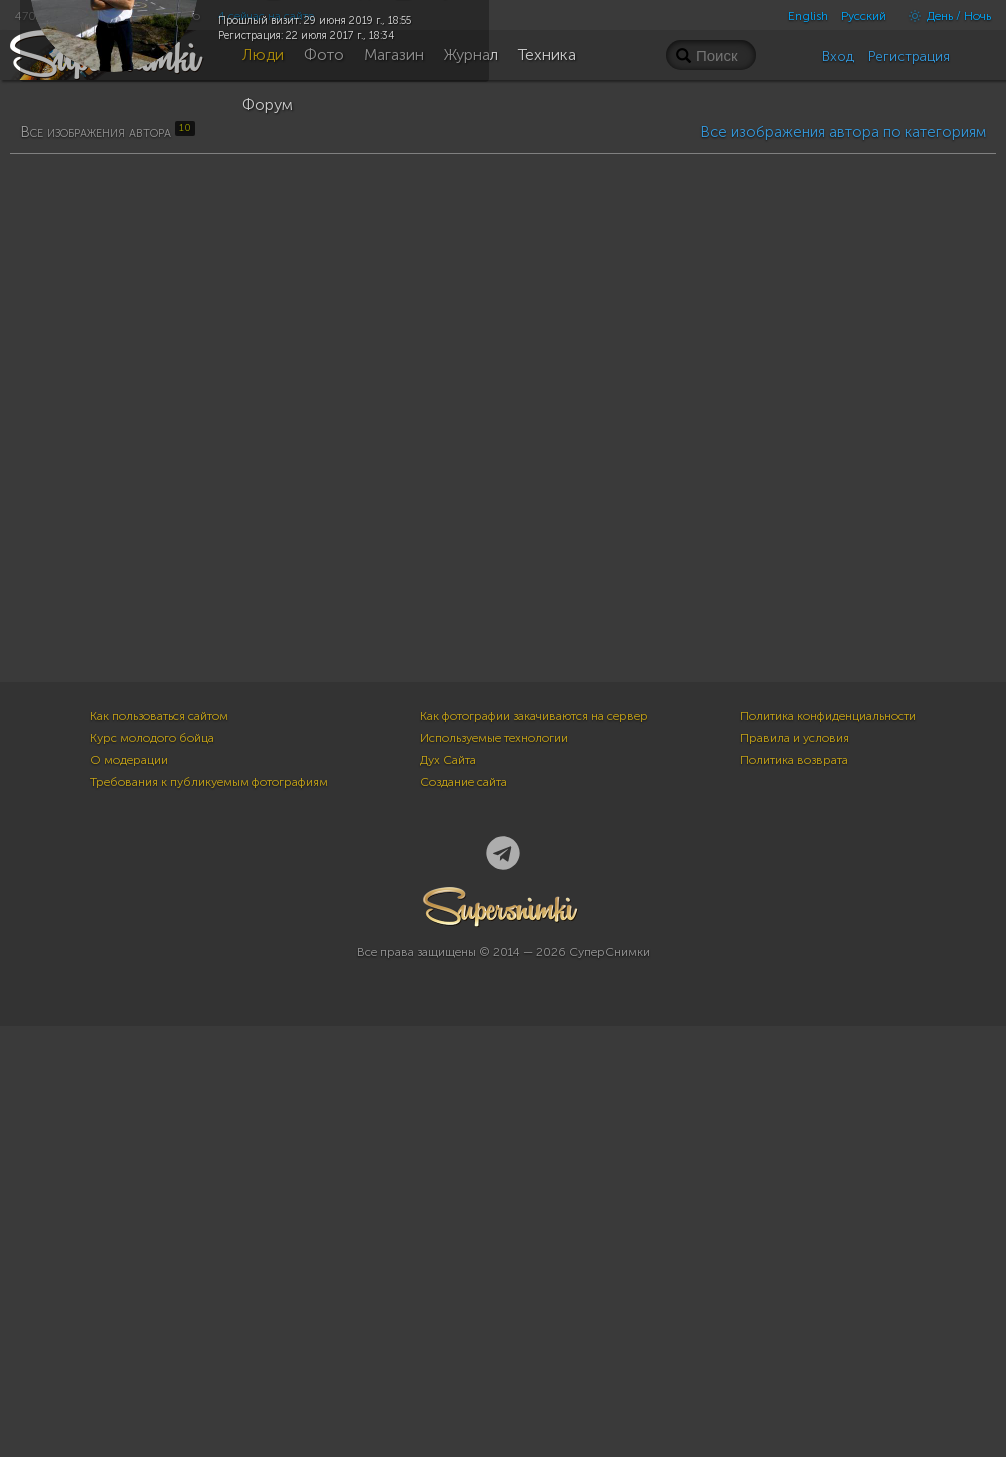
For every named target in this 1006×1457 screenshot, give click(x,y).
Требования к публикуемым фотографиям (209, 1213)
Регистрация (909, 56)
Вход (838, 56)
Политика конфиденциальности (828, 1147)
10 (235, 492)
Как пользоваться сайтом (159, 1147)
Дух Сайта (448, 1191)
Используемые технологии (494, 1169)
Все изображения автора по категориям (843, 632)
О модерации (129, 1191)
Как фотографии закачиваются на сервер (534, 1147)
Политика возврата (794, 1191)
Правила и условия (794, 1169)
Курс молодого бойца (152, 1169)
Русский (863, 16)
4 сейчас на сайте (266, 16)
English (808, 16)
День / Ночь (945, 16)
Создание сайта (463, 1213)
